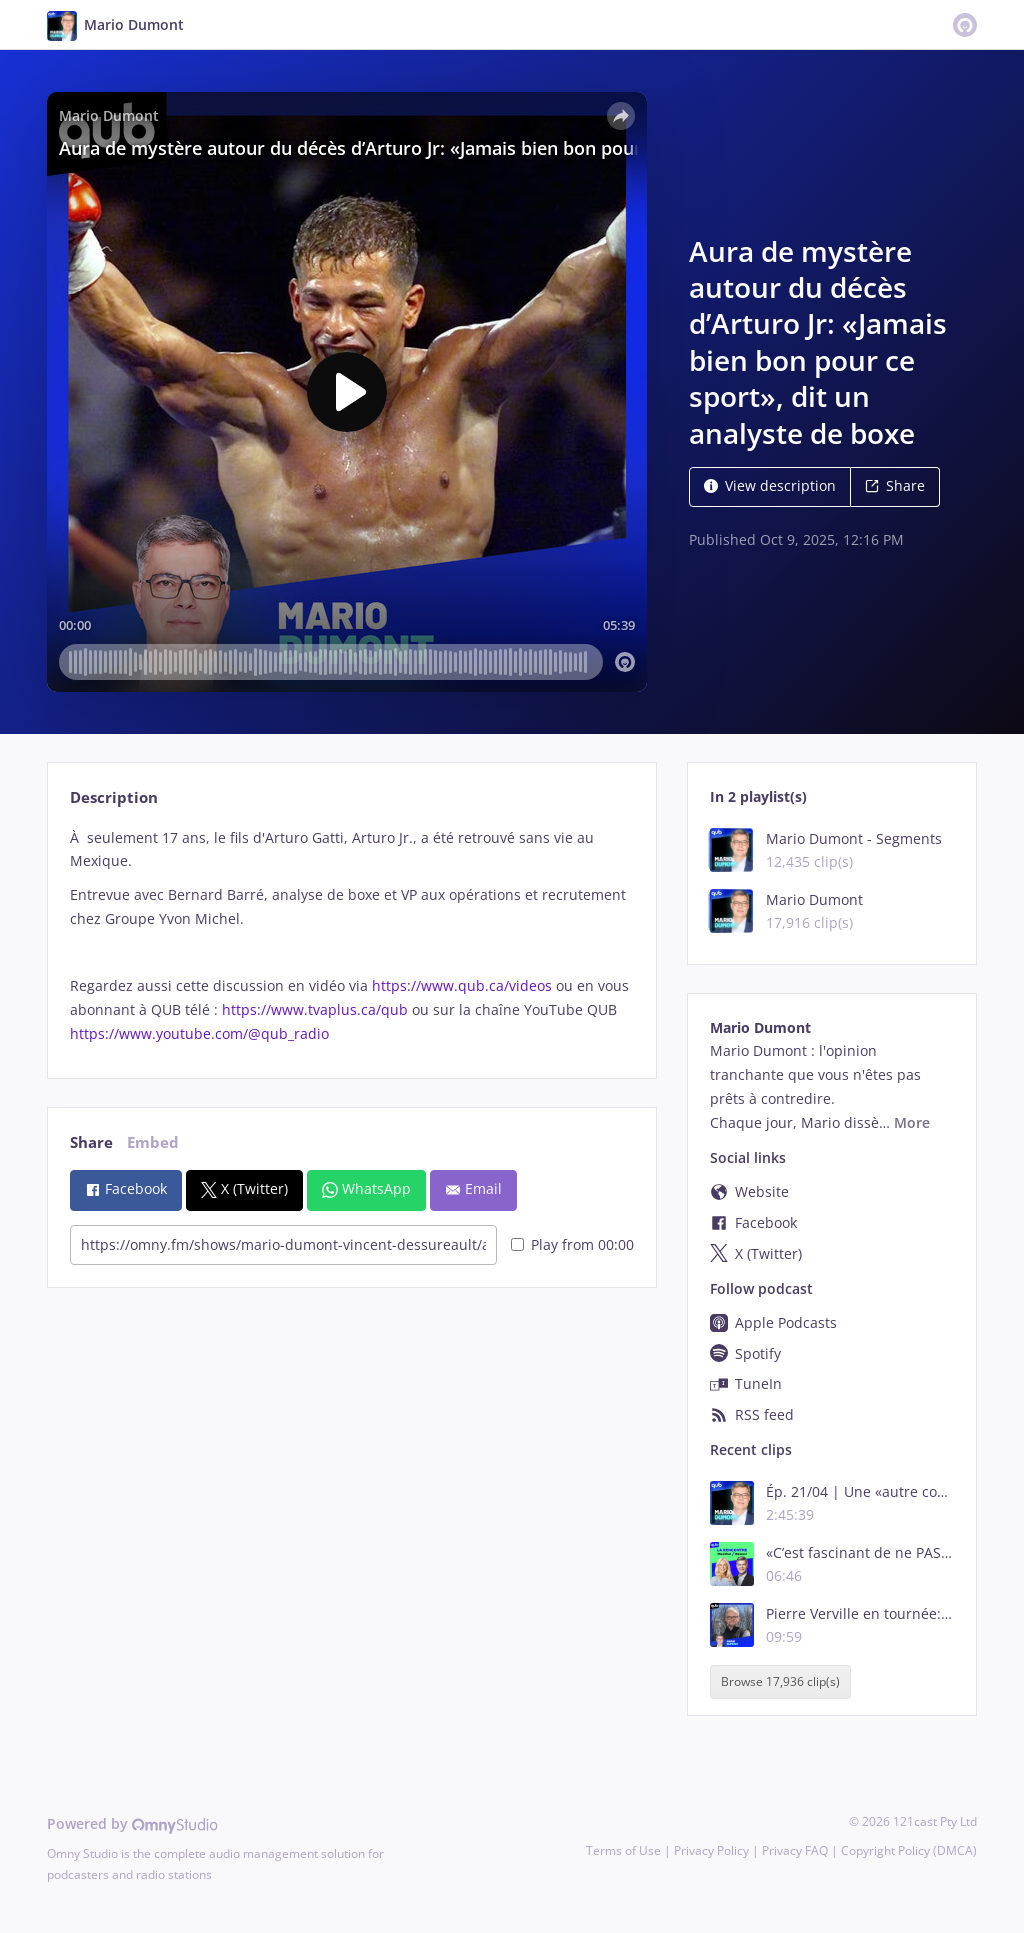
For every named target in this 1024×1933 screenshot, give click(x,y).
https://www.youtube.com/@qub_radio (199, 1033)
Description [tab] (114, 797)
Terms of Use (623, 1850)
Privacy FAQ (795, 1850)
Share (895, 485)
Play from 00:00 (572, 1244)
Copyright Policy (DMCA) (909, 1850)
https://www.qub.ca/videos (460, 985)
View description (770, 485)
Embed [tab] (153, 1142)
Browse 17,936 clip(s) (780, 1681)
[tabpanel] (351, 936)
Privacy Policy (711, 1850)
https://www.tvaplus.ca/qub (313, 1009)
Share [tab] (91, 1142)
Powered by (132, 1823)
